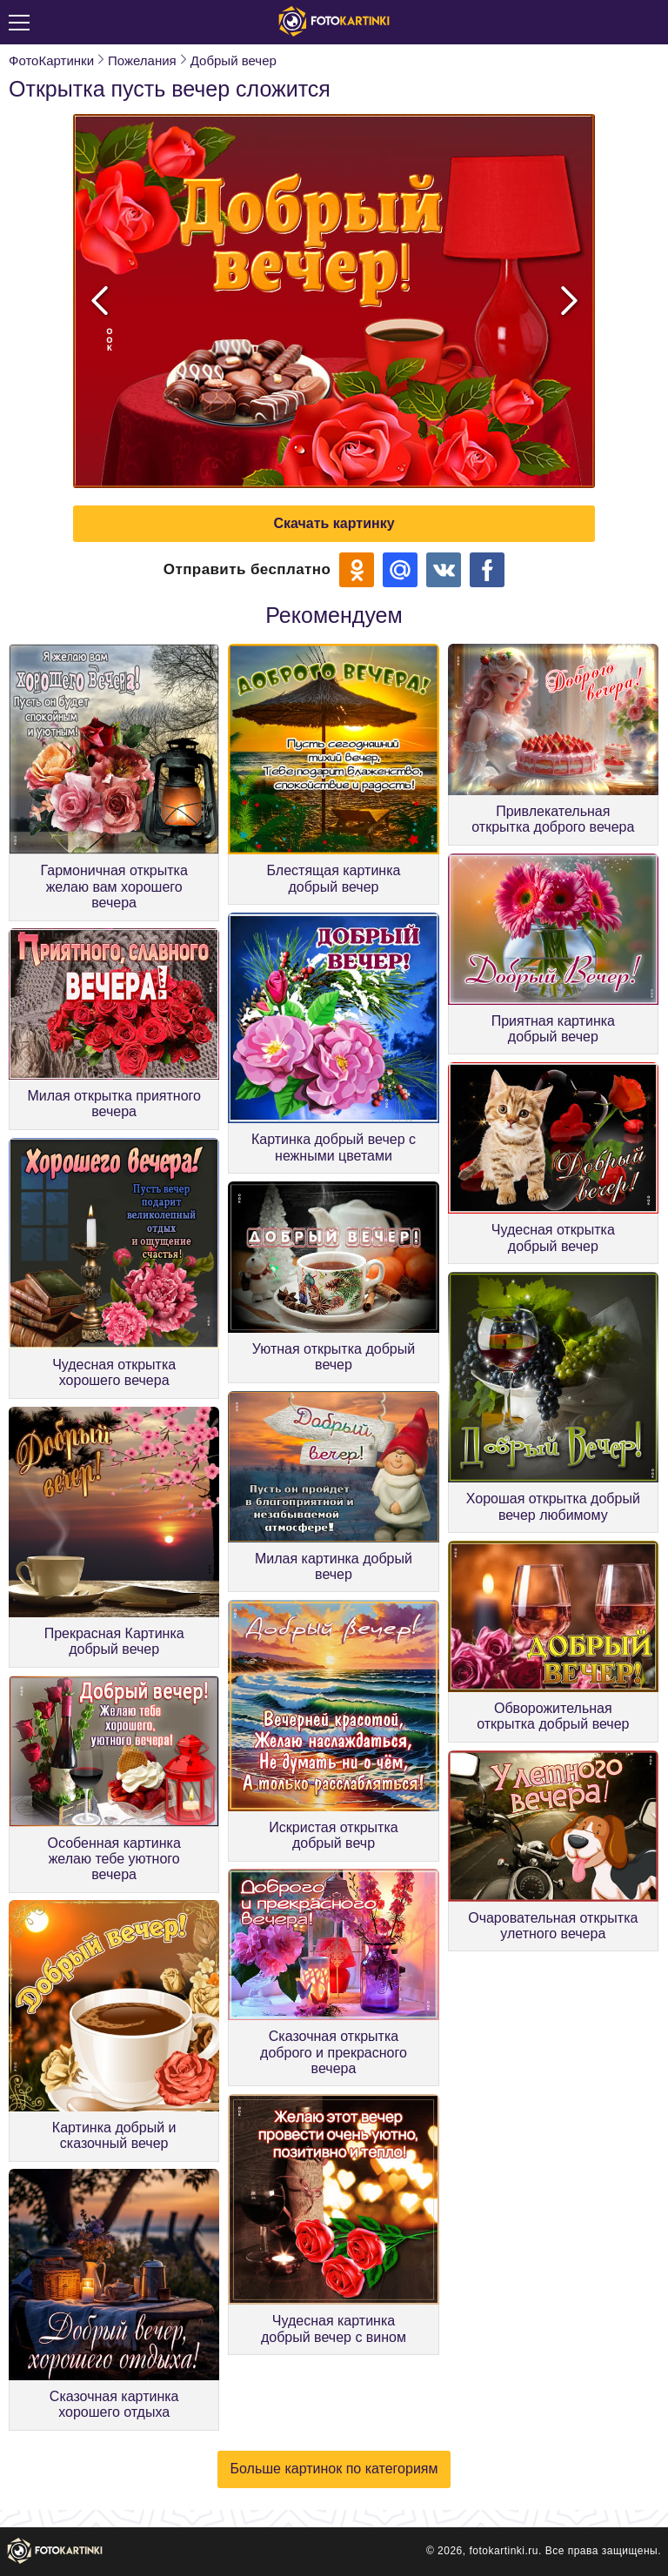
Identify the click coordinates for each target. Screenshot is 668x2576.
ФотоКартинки (51, 60)
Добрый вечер (233, 60)
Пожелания (142, 60)
